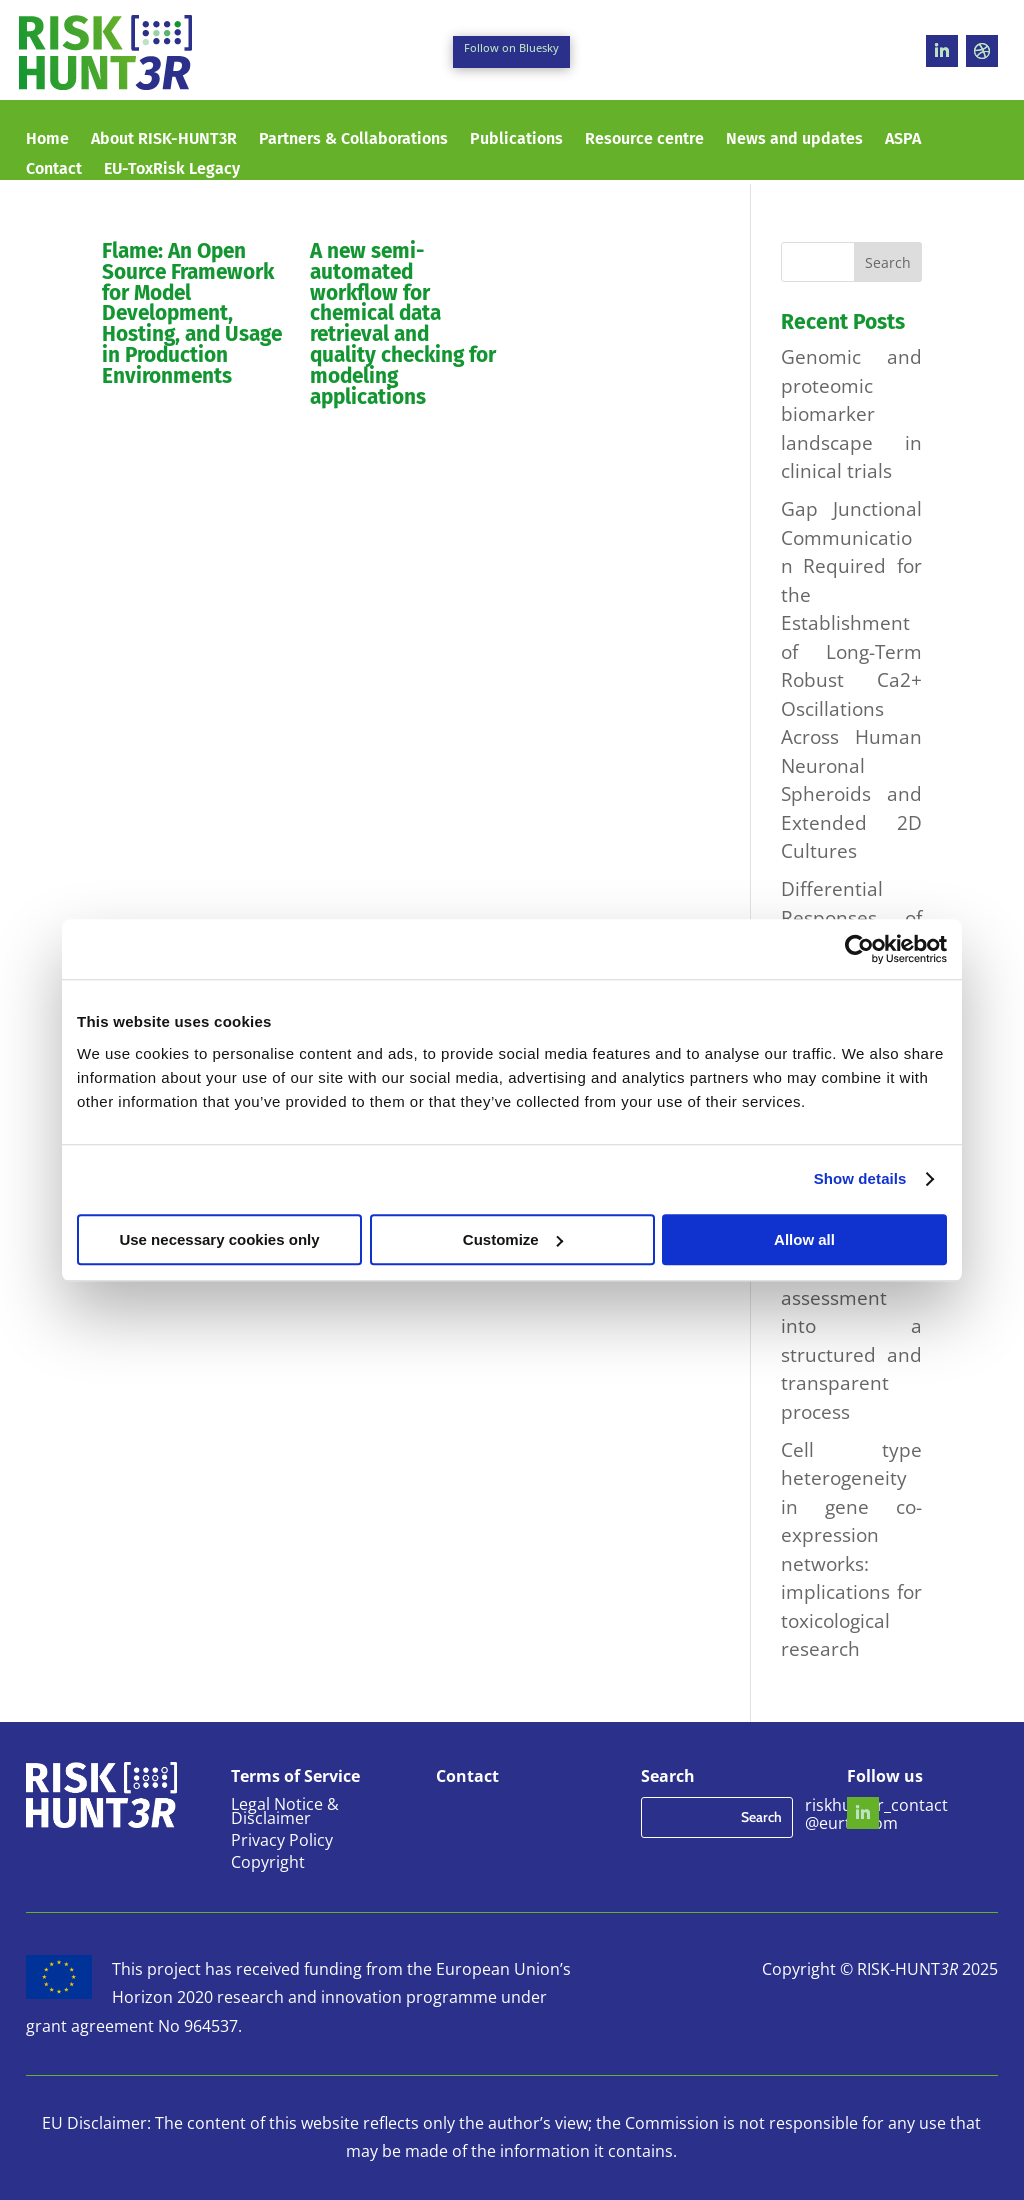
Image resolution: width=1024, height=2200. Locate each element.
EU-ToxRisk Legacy (172, 170)
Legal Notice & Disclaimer (285, 1813)
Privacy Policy (282, 1842)
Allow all (804, 1239)
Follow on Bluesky (511, 47)
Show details (860, 1178)
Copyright (268, 1864)
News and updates (794, 140)
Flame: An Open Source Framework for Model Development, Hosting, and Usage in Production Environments (192, 314)
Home (47, 140)
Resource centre (644, 140)
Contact (54, 170)
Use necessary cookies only (219, 1239)
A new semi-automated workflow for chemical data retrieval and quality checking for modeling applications (403, 324)
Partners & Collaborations (353, 140)
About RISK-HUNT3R (164, 140)
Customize (513, 1239)
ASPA (903, 140)
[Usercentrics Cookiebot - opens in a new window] (859, 949)
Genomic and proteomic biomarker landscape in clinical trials (851, 414)
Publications (516, 140)
